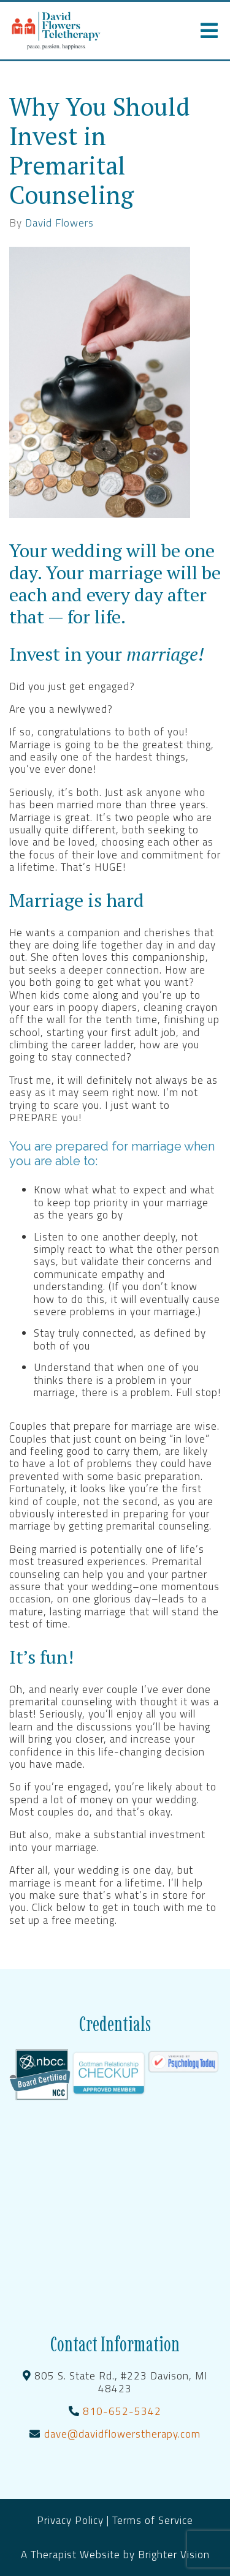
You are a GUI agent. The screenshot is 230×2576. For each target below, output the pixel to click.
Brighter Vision (174, 2555)
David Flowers (59, 223)
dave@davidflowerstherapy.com (122, 2434)
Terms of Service (152, 2520)
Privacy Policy (72, 2520)
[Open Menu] (209, 30)
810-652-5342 (122, 2411)
